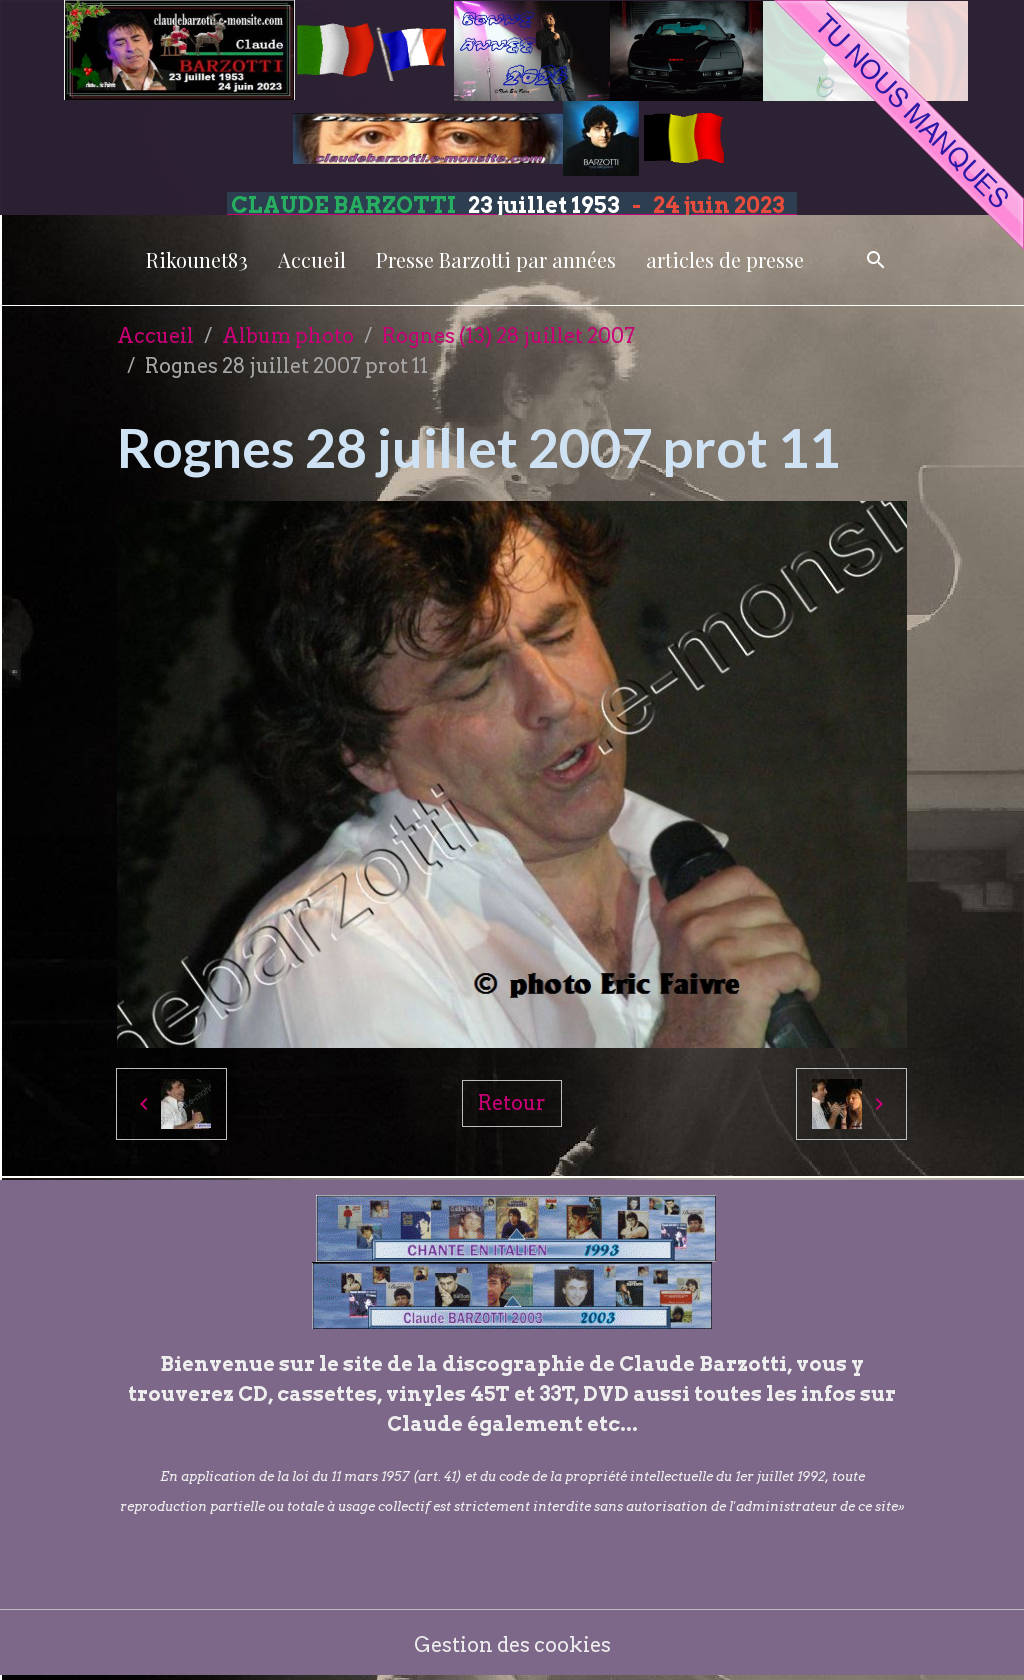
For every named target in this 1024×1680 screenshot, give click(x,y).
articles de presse (725, 259)
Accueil (312, 259)
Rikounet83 (197, 259)
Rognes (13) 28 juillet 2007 (508, 336)
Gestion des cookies (512, 1645)
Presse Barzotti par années (496, 259)
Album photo (288, 336)
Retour (512, 1103)
